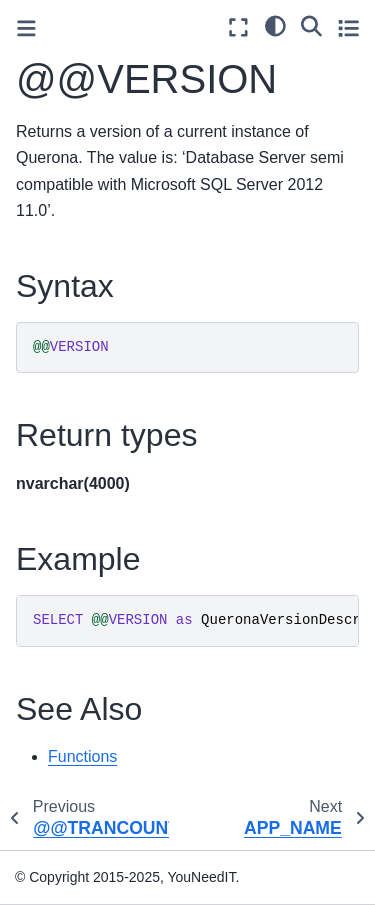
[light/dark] (275, 25)
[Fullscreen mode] (238, 27)
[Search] (311, 25)
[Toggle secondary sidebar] (348, 27)
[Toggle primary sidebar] (26, 28)
